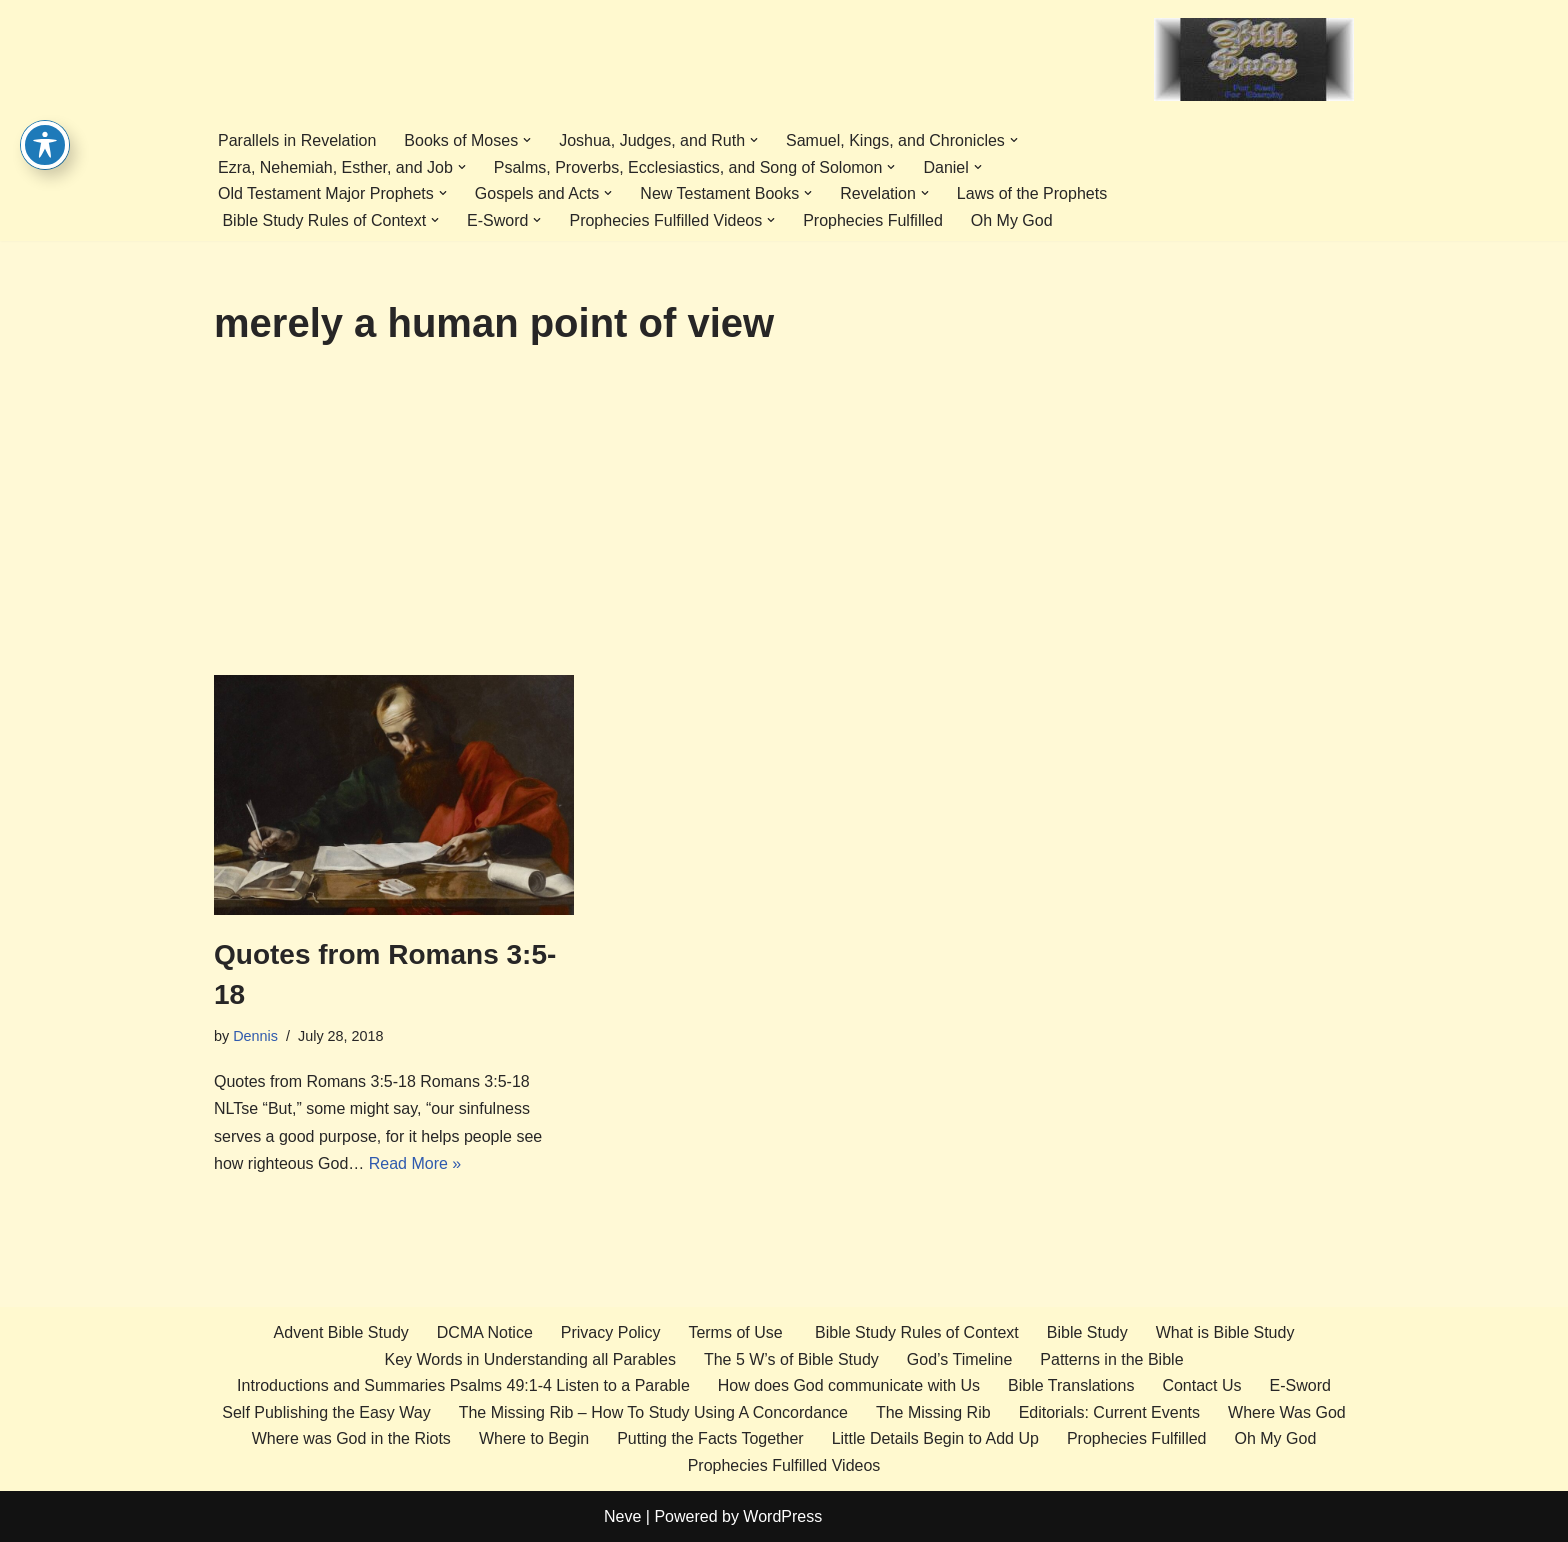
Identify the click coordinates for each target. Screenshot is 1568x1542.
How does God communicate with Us (849, 1385)
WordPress (782, 1516)
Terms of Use (735, 1332)
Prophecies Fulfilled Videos (784, 1465)
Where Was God (1287, 1412)
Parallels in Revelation (297, 140)
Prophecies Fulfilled (873, 220)
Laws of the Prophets (1032, 193)
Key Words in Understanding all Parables (529, 1359)
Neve (622, 1516)
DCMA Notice (485, 1332)
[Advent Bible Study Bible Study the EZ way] (1254, 59)
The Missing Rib (933, 1412)
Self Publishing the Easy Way (326, 1412)
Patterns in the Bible (1111, 1359)
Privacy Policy (611, 1332)
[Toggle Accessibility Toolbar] (45, 105)
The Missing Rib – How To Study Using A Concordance (653, 1412)
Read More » (415, 1163)
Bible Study (1087, 1332)
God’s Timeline (960, 1359)
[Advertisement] (784, 525)
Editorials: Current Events (1109, 1412)
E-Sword (1300, 1385)
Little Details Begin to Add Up (935, 1438)
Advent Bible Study (341, 1332)
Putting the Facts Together (710, 1438)
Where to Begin (534, 1438)
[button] (527, 140)
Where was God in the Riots (351, 1438)
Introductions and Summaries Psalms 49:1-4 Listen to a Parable (463, 1385)
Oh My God (1012, 220)
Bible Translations (1071, 1385)
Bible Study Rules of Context (915, 1332)
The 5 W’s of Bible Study (791, 1359)
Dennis (255, 1036)
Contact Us (1201, 1385)
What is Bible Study (1225, 1332)
